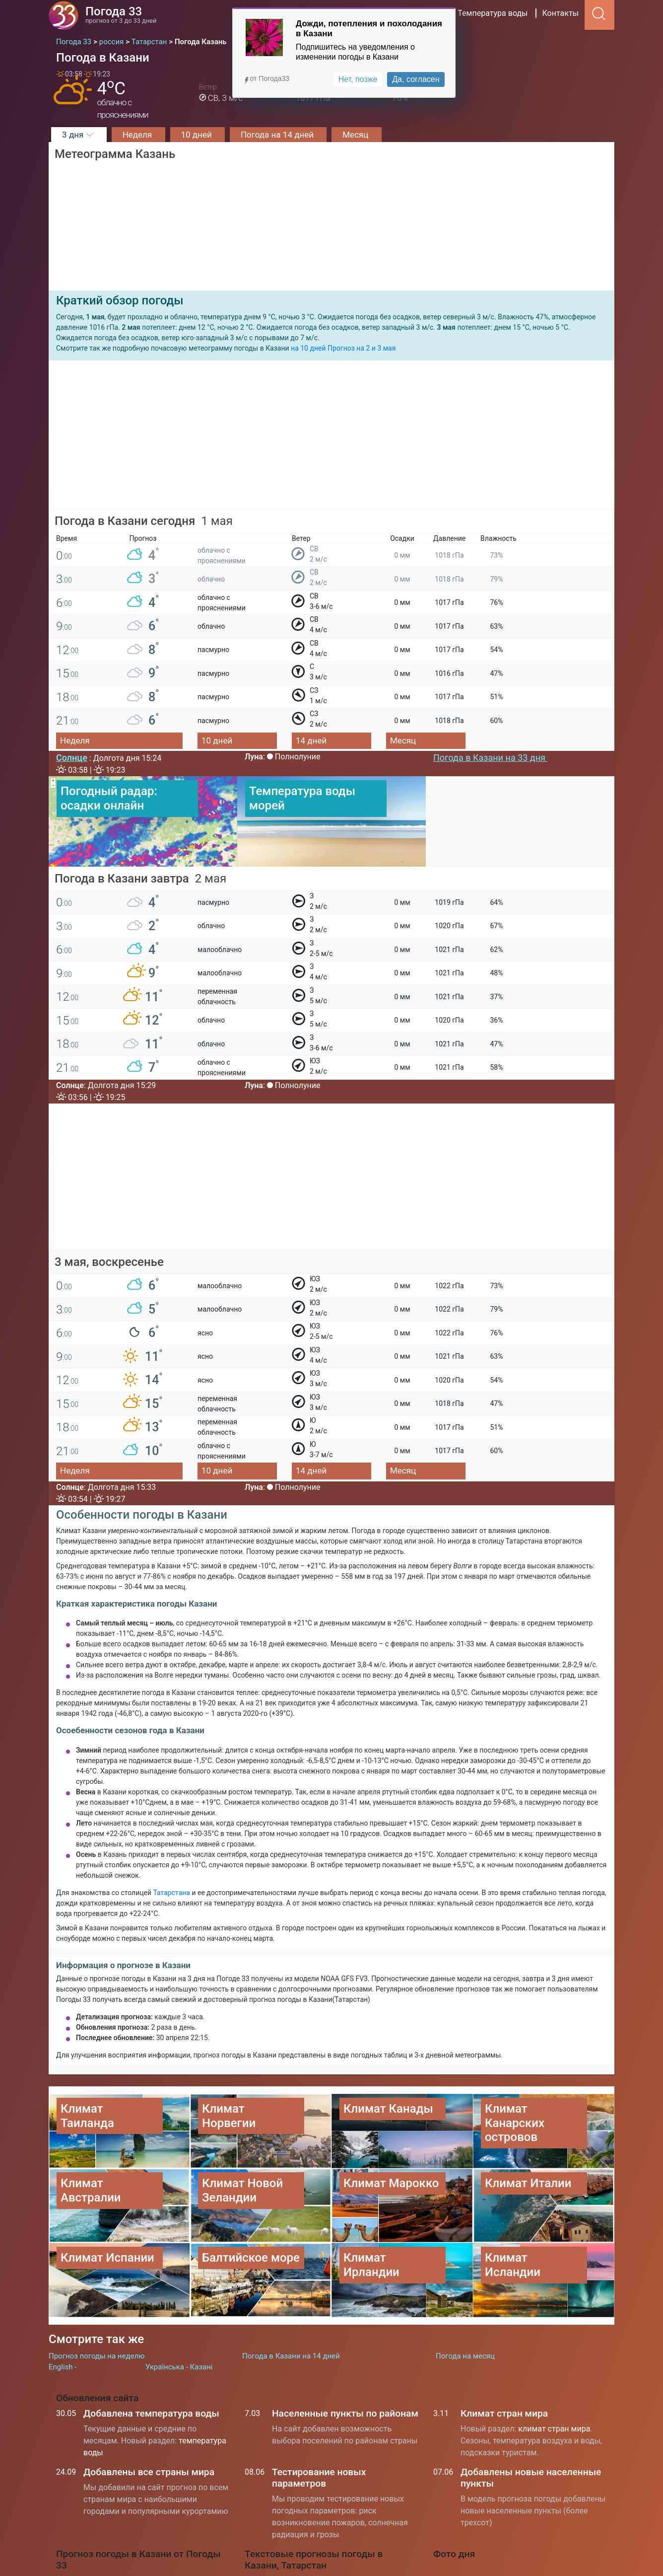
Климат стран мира (504, 2351)
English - (62, 2305)
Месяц (356, 135)
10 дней (197, 135)
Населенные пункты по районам (345, 2351)
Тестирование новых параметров (319, 2415)
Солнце (71, 757)
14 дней (311, 740)
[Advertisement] (331, 439)
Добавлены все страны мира (148, 2410)
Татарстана (172, 1893)
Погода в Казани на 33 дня (490, 757)
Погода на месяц (465, 2293)
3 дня (79, 135)
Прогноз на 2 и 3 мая (362, 348)
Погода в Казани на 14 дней (291, 2293)
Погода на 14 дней (278, 135)
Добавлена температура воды (151, 2351)
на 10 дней (308, 348)
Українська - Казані (178, 2305)
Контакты (560, 13)
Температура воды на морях (309, 2569)
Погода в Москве (288, 2524)
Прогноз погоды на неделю (96, 2293)
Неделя (138, 135)
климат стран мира (554, 2366)
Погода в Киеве (285, 2546)
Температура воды (493, 13)
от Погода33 (266, 78)
